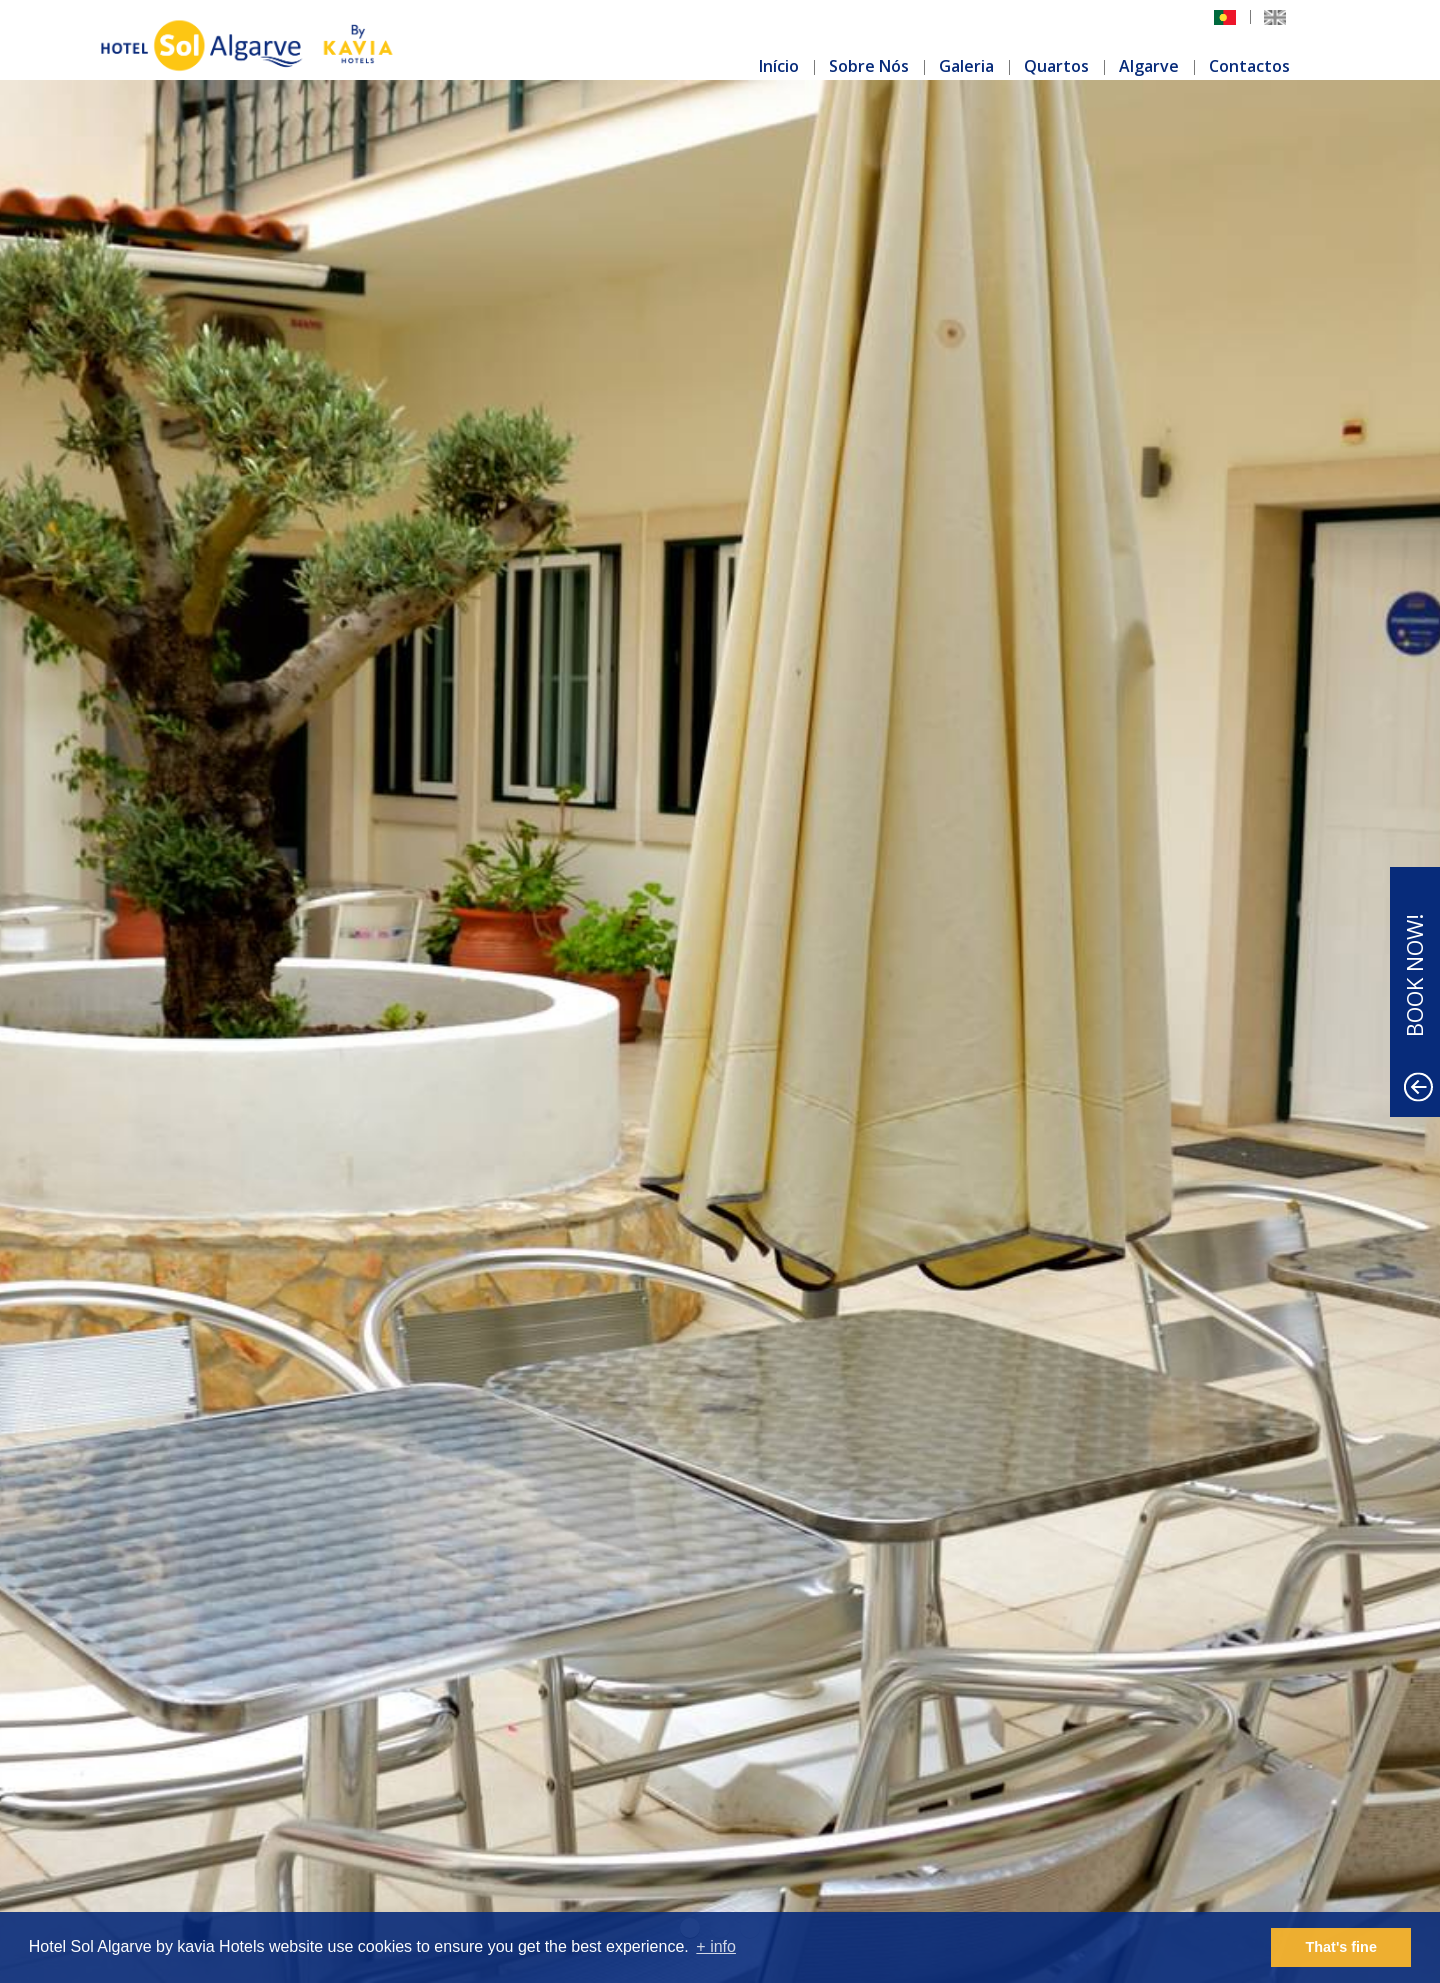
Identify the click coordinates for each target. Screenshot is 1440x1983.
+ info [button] (716, 1946)
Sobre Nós (869, 66)
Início (779, 66)
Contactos (1249, 66)
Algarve (1149, 66)
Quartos (1056, 66)
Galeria (966, 66)
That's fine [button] (1341, 1947)
